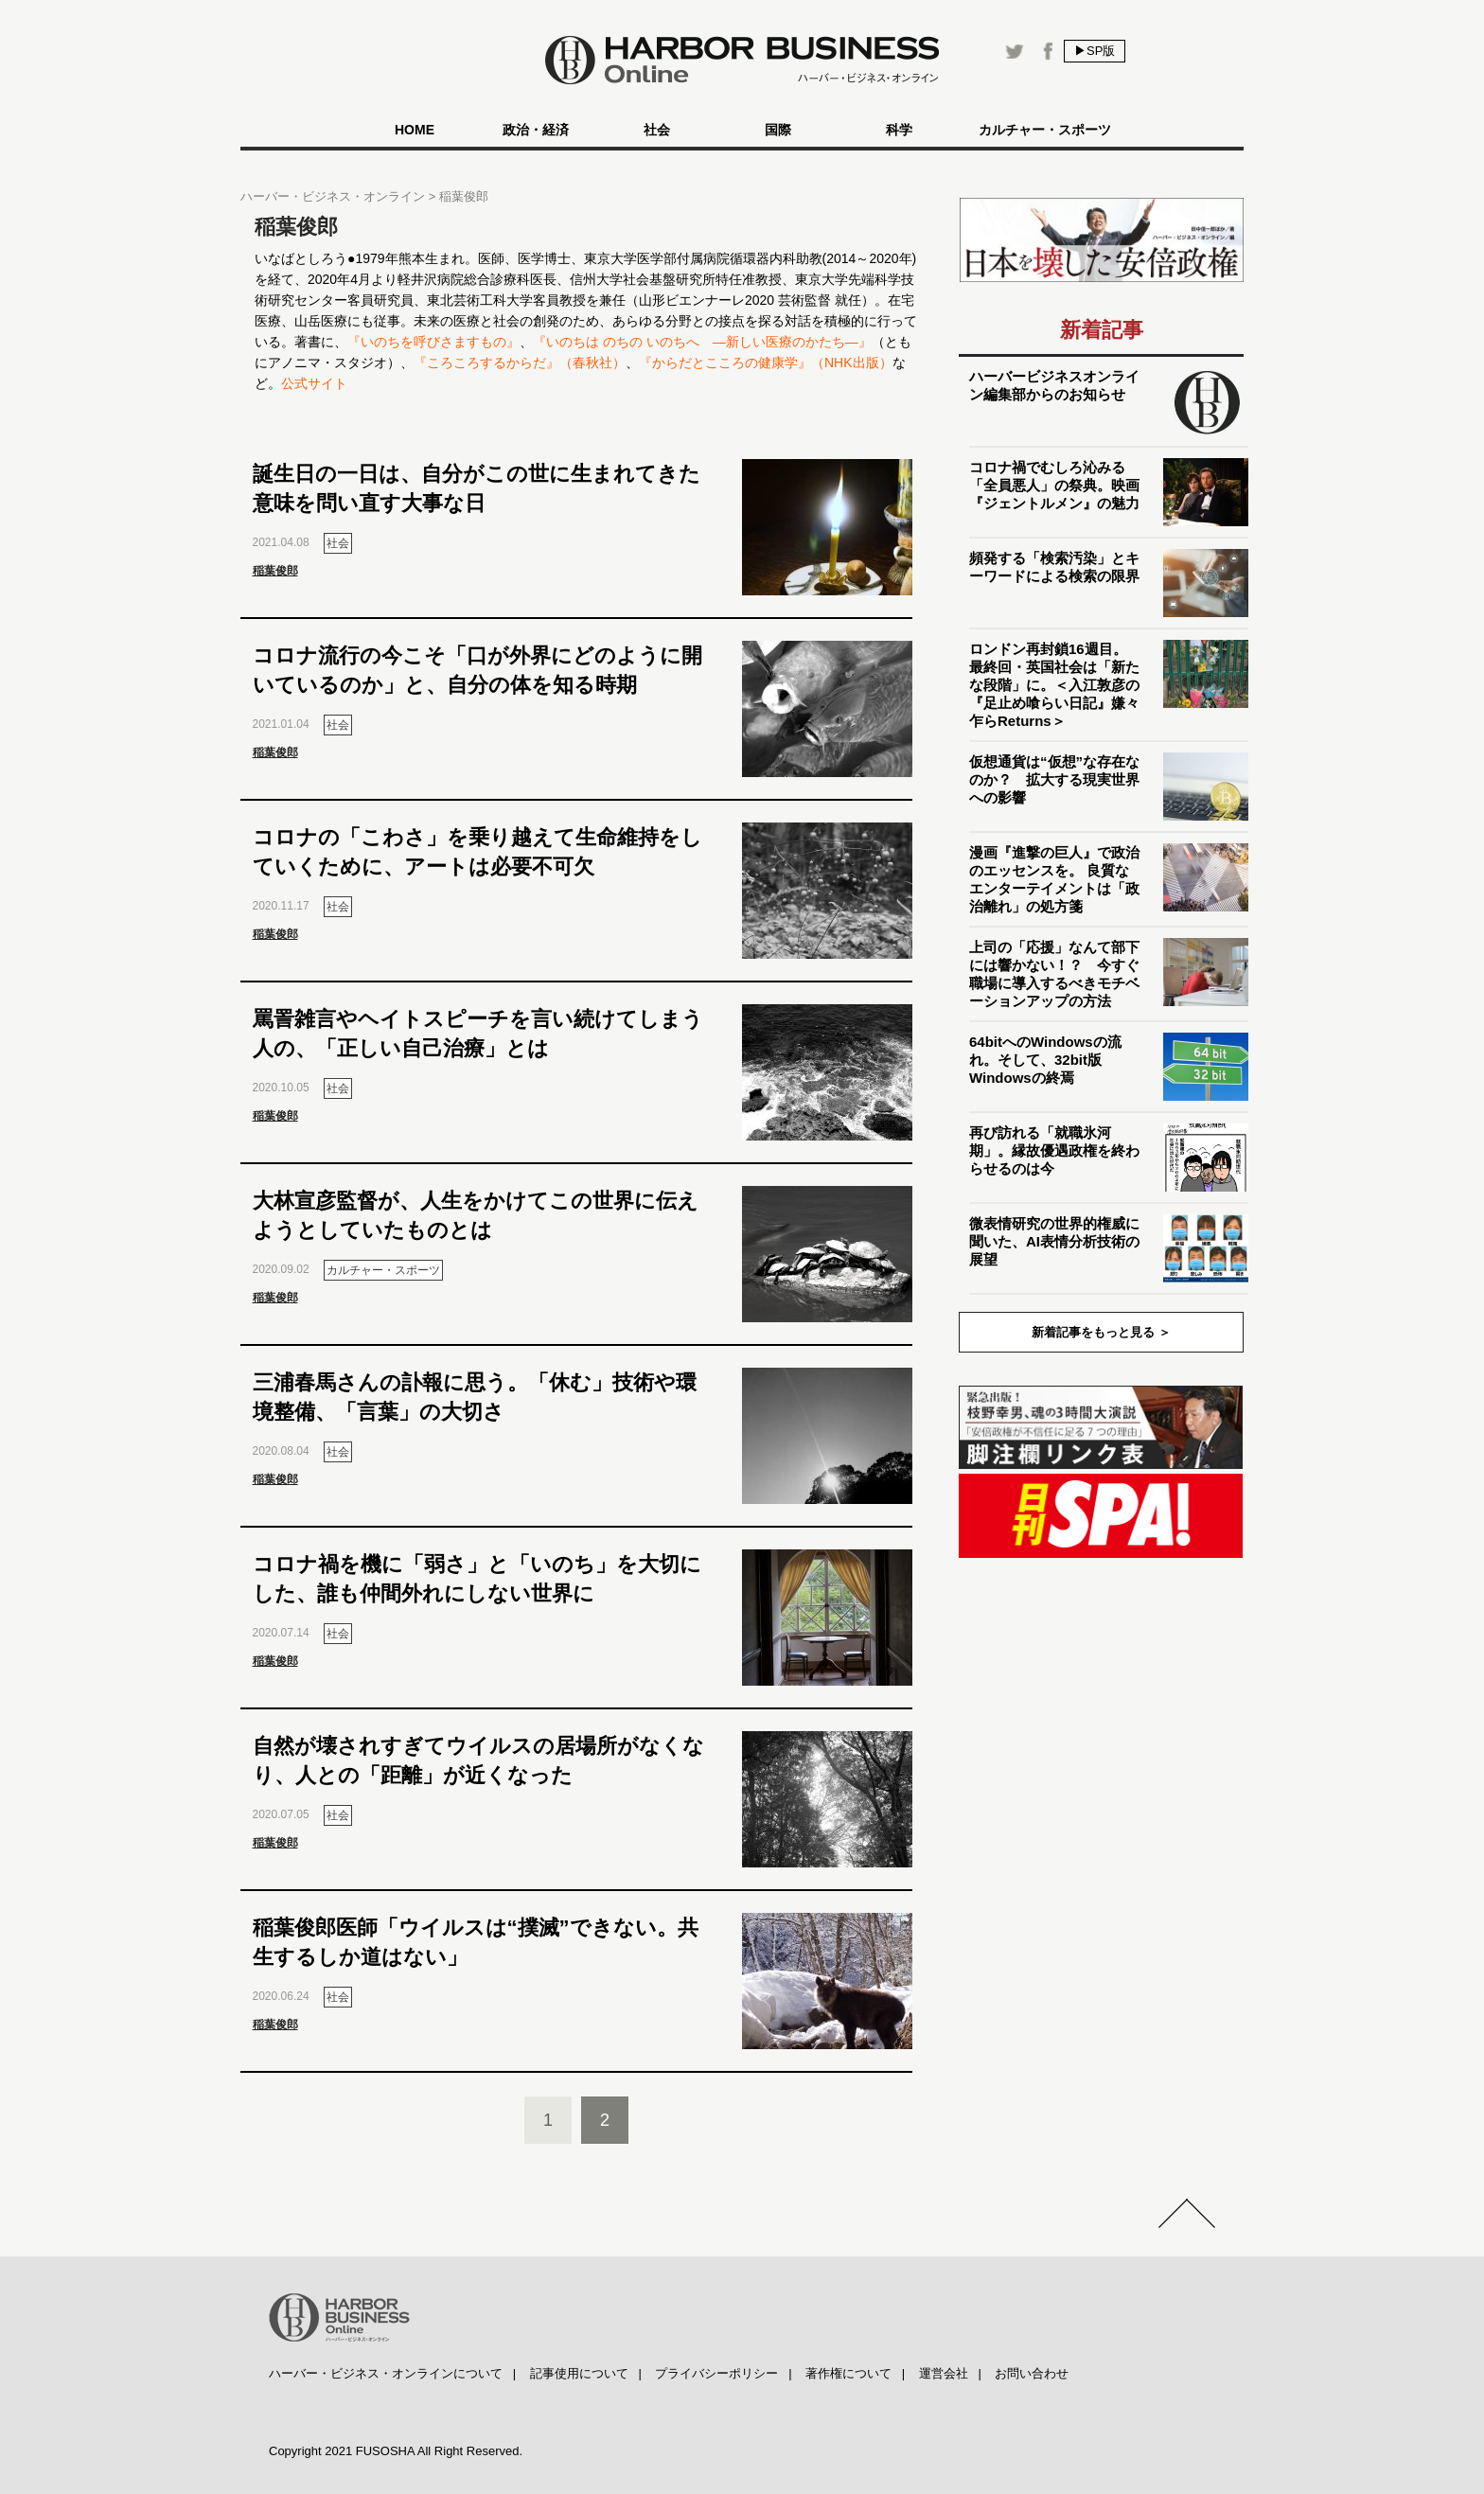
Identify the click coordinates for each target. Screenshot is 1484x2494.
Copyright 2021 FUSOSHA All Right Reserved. (395, 2451)
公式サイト (314, 383)
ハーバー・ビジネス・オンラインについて (386, 2373)
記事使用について (579, 2373)
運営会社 (943, 2373)
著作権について (848, 2373)
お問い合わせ (1032, 2373)
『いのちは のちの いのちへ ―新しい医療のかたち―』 (702, 341)
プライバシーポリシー (716, 2373)
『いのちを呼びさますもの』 (433, 341)
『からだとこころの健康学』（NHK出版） (765, 362)
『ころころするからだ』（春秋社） (520, 362)
